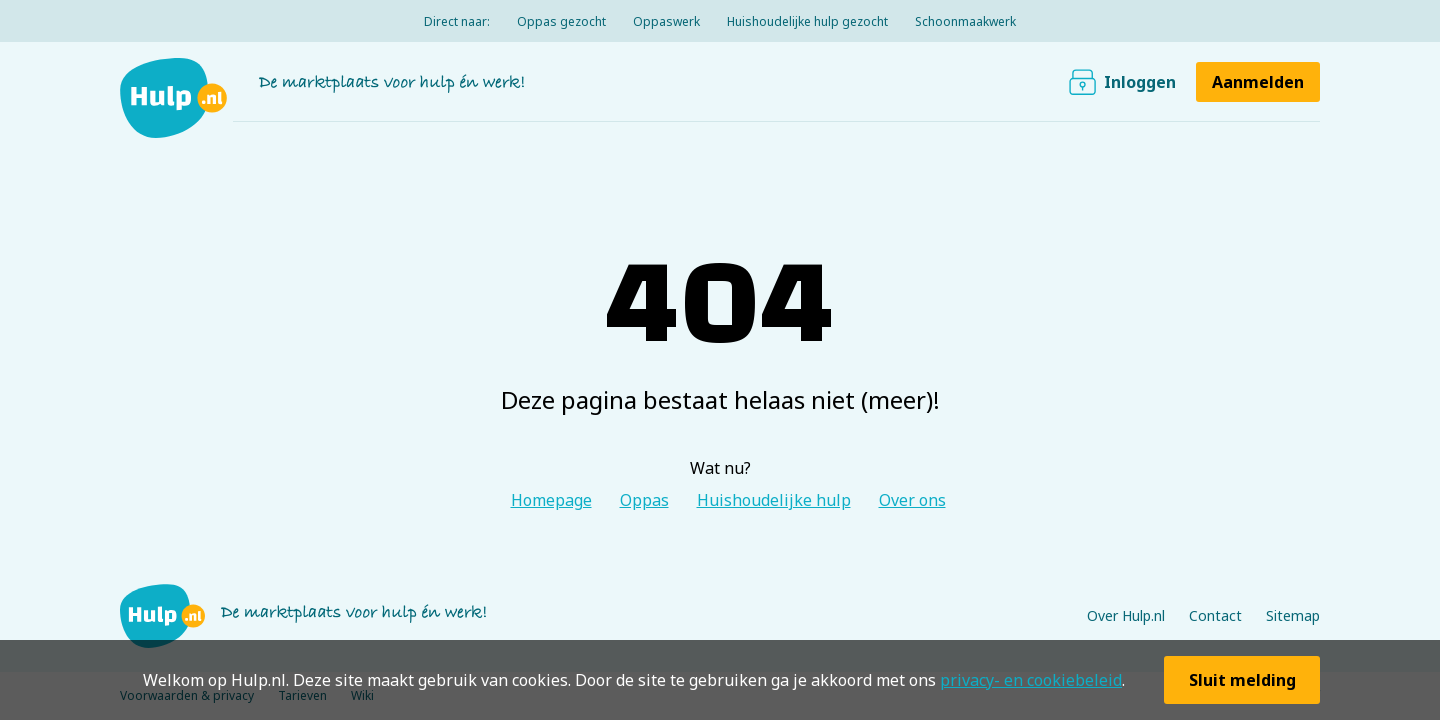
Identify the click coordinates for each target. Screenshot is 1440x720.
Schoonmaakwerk (965, 21)
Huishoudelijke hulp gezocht (807, 21)
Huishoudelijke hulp (774, 500)
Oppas (644, 500)
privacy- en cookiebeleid (1031, 680)
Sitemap (1293, 615)
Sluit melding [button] (1242, 680)
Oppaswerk (666, 21)
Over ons (912, 500)
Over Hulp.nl (1126, 615)
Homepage (551, 500)
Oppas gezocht (561, 21)
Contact (1215, 615)
